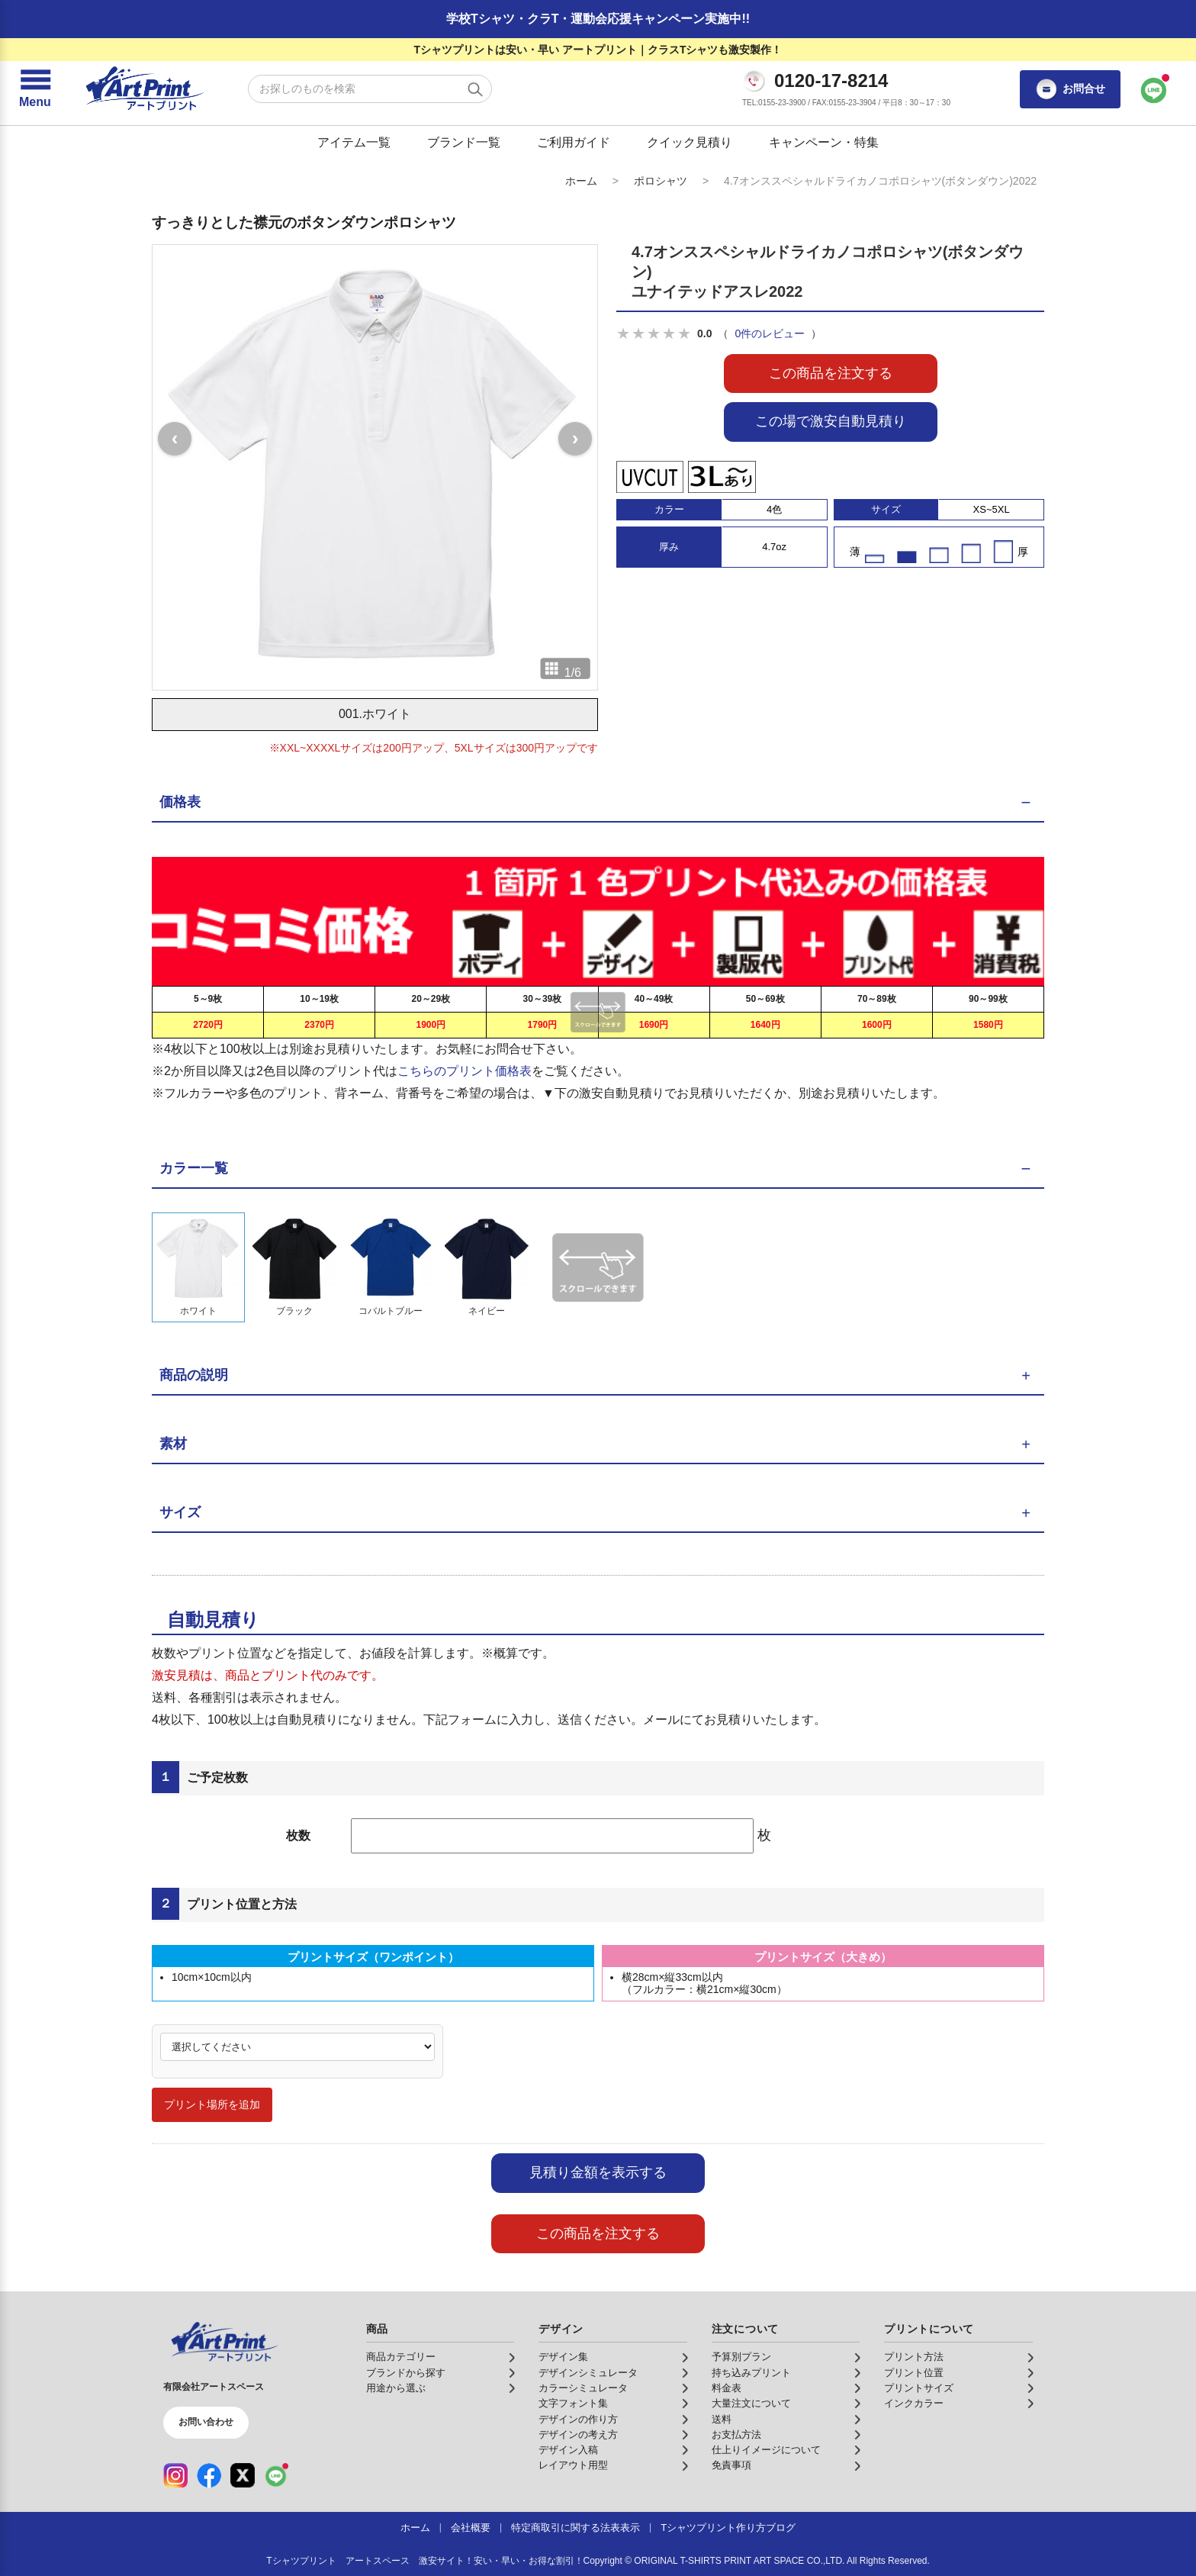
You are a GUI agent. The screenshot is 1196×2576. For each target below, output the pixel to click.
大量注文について (751, 2403)
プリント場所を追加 (212, 2104)
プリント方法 (914, 2357)
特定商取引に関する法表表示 (575, 2528)
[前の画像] (174, 439)
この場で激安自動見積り (830, 421)
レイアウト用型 (573, 2465)
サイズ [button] (180, 1512)
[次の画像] (575, 439)
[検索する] (475, 89)
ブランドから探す (405, 2373)
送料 (721, 2419)
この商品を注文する (830, 373)
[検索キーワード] (370, 89)
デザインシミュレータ (588, 2373)
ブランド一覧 (463, 142)
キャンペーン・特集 (824, 142)
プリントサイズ (918, 2388)
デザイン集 (563, 2357)
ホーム (581, 181)
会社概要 (470, 2528)
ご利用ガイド (573, 142)
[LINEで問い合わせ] (1154, 89)
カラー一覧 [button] (193, 1168)
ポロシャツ (660, 181)
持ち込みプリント (751, 2373)
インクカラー (914, 2403)
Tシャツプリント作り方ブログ (728, 2528)
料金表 (726, 2388)
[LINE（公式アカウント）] (276, 2475)
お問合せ (1070, 89)
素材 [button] (173, 1443)
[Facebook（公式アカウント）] (209, 2475)
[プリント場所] (297, 2047)
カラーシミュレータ (583, 2388)
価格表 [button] (180, 802)
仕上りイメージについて (766, 2450)
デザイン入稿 (568, 2450)
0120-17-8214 (831, 81)
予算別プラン (741, 2357)
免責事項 (731, 2465)
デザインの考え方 (578, 2434)
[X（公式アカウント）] (242, 2475)
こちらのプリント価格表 (464, 1070)
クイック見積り (689, 142)
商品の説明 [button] (193, 1375)
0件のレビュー (770, 333)
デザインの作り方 (578, 2419)
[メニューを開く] (35, 89)
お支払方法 (736, 2434)
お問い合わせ (205, 2422)
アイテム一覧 (354, 142)
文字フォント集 (573, 2403)
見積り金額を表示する (598, 2172)
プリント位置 (914, 2373)
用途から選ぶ (396, 2388)
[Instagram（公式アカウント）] (175, 2475)
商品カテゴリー (401, 2357)
